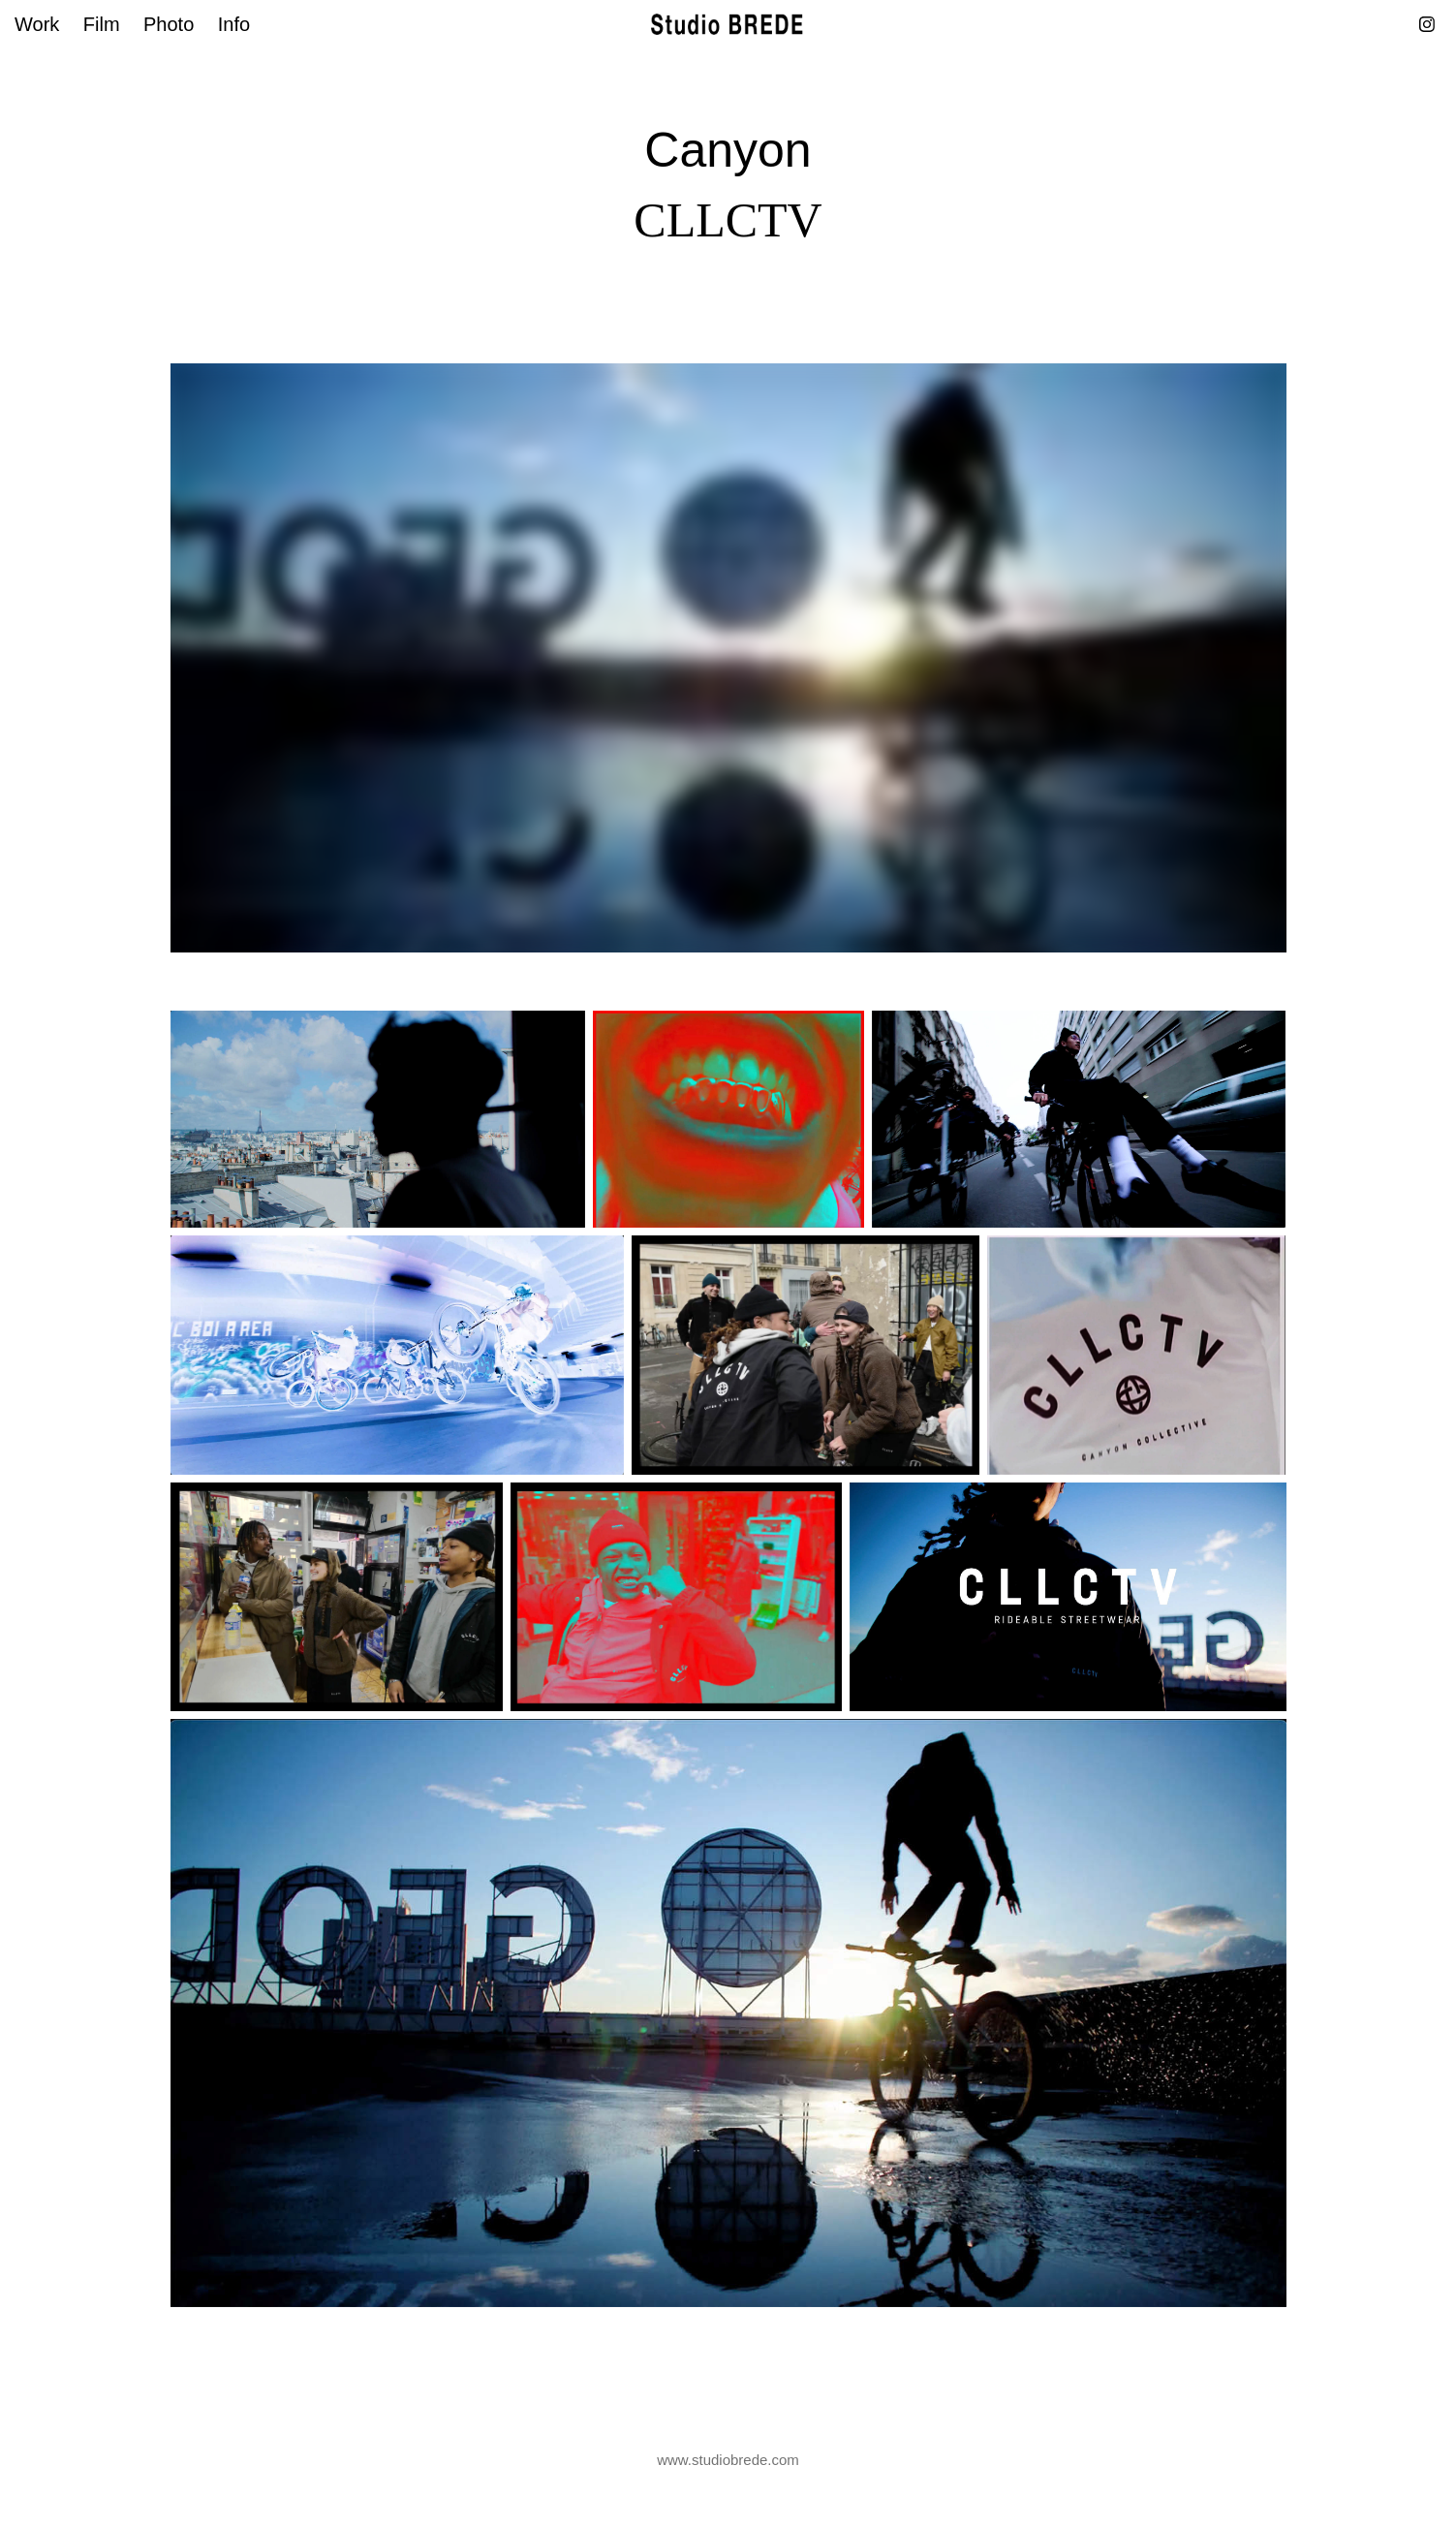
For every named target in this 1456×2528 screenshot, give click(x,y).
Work (37, 24)
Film (101, 24)
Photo (168, 24)
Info (234, 24)
